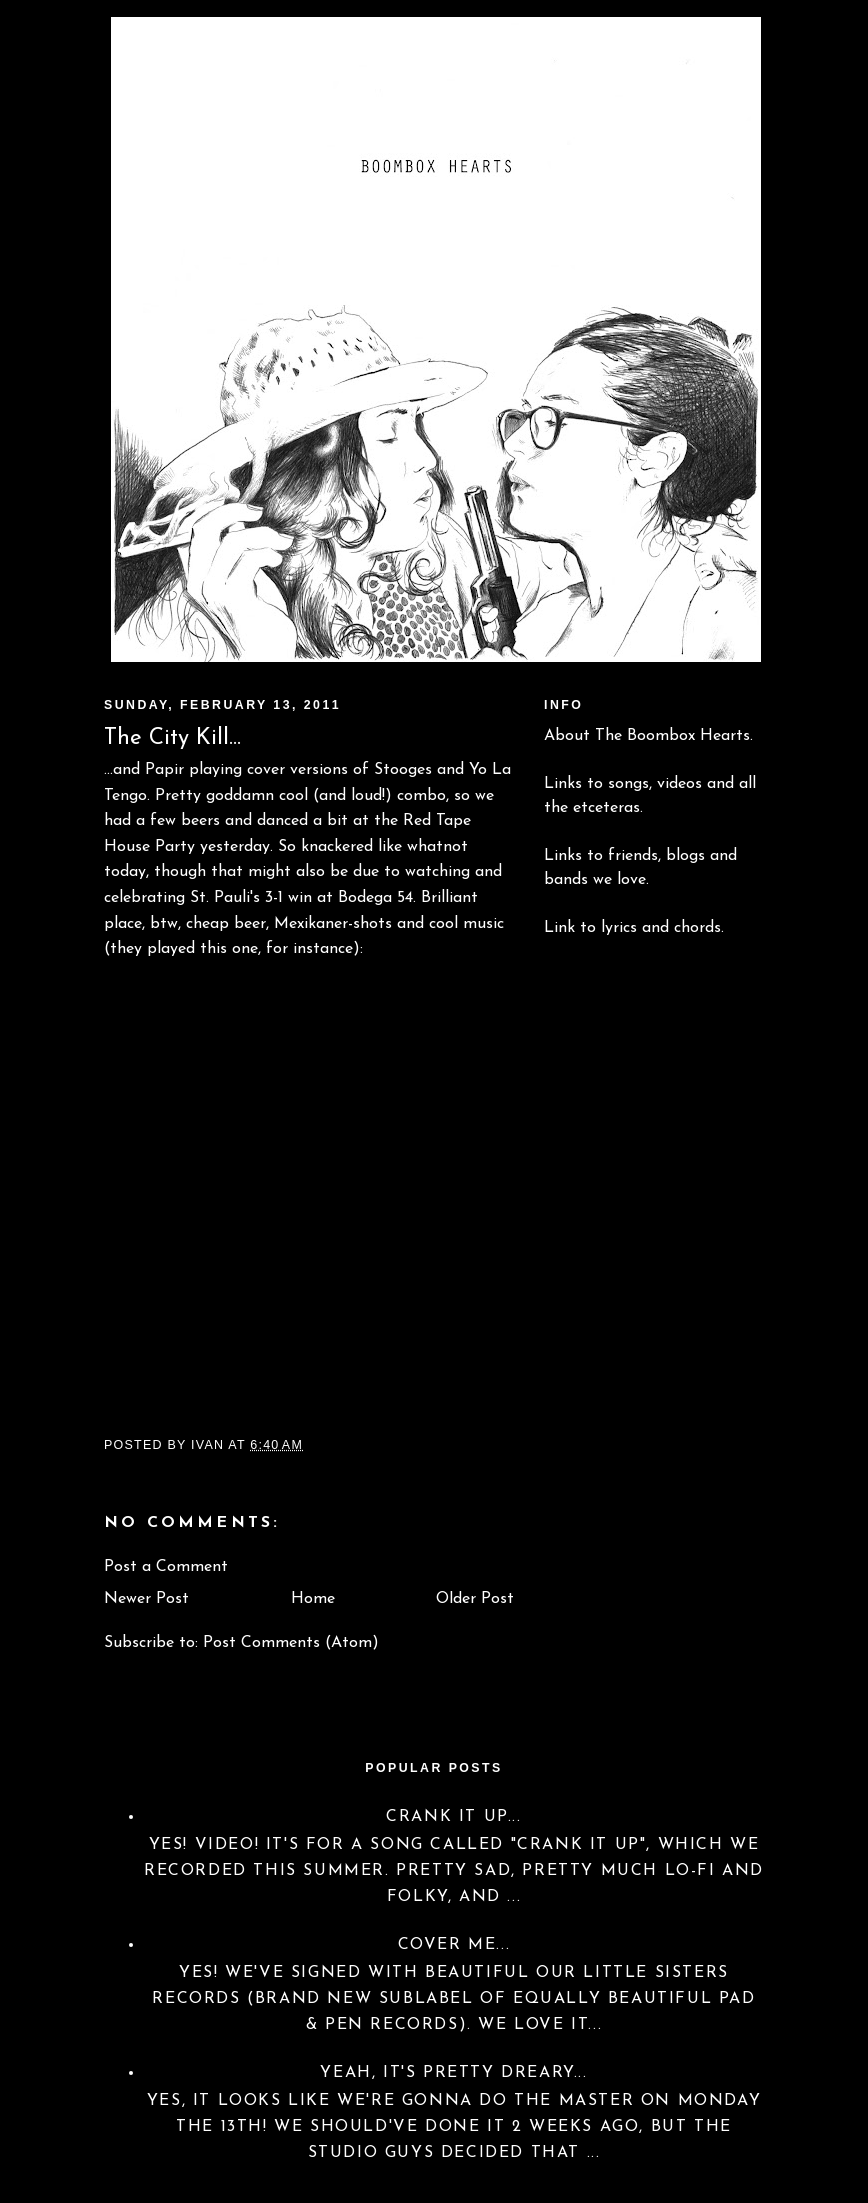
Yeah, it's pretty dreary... (453, 2073)
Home (313, 1599)
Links (563, 784)
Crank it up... (453, 1817)
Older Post (475, 1599)
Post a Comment (166, 1567)
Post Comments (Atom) (291, 1643)
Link (559, 928)
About (567, 736)
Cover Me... (454, 1945)
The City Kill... (172, 738)
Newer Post (146, 1599)
